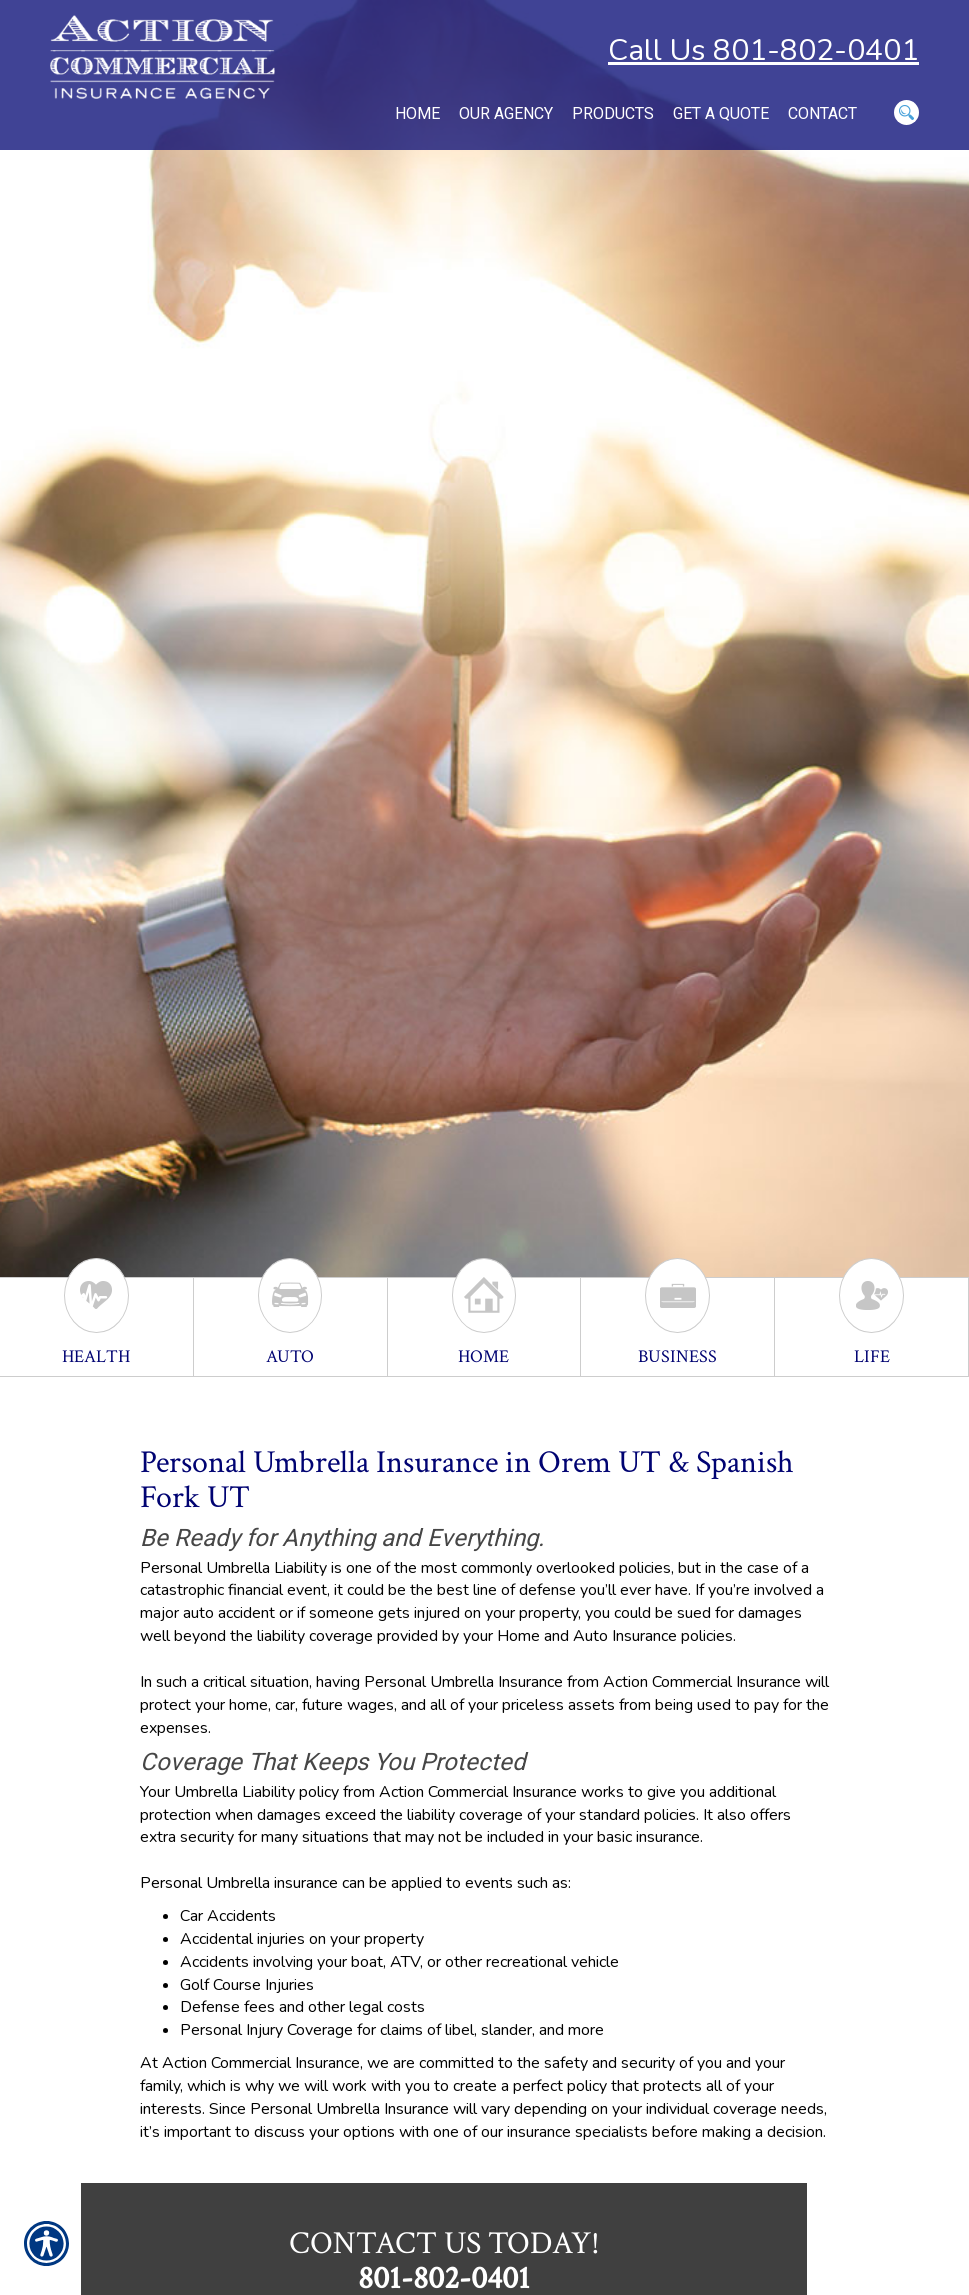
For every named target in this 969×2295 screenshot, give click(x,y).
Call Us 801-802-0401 (763, 50)
